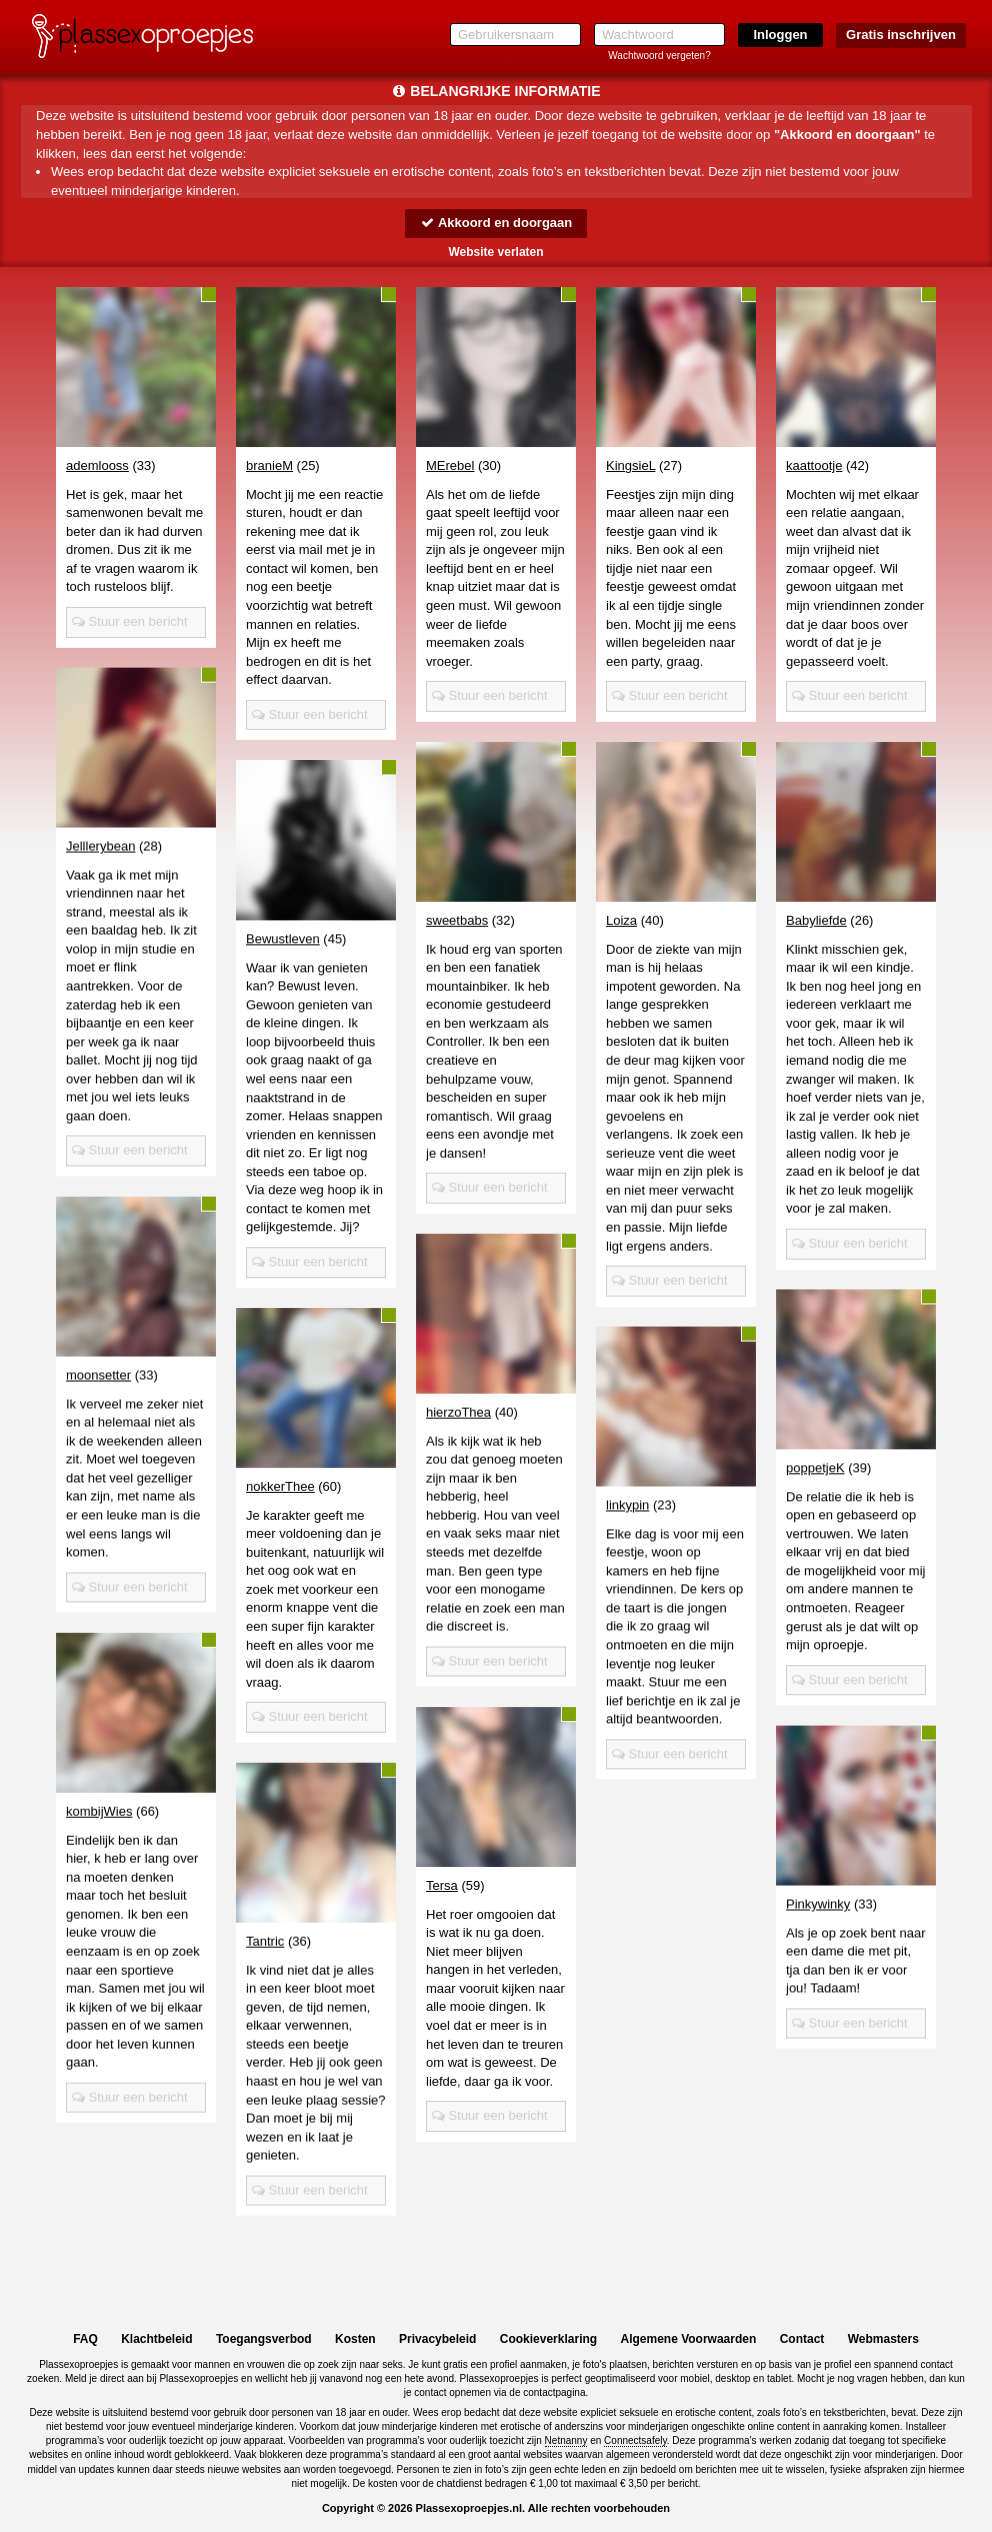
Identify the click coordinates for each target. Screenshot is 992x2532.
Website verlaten (495, 252)
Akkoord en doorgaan (496, 222)
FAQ (85, 2339)
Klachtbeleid (156, 2339)
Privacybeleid (437, 2339)
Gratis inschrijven (901, 34)
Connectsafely (635, 2440)
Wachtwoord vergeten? (659, 55)
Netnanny (566, 2440)
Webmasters (883, 2339)
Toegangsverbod (264, 2339)
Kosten (355, 2339)
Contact (802, 2339)
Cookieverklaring (548, 2339)
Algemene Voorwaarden (688, 2339)
